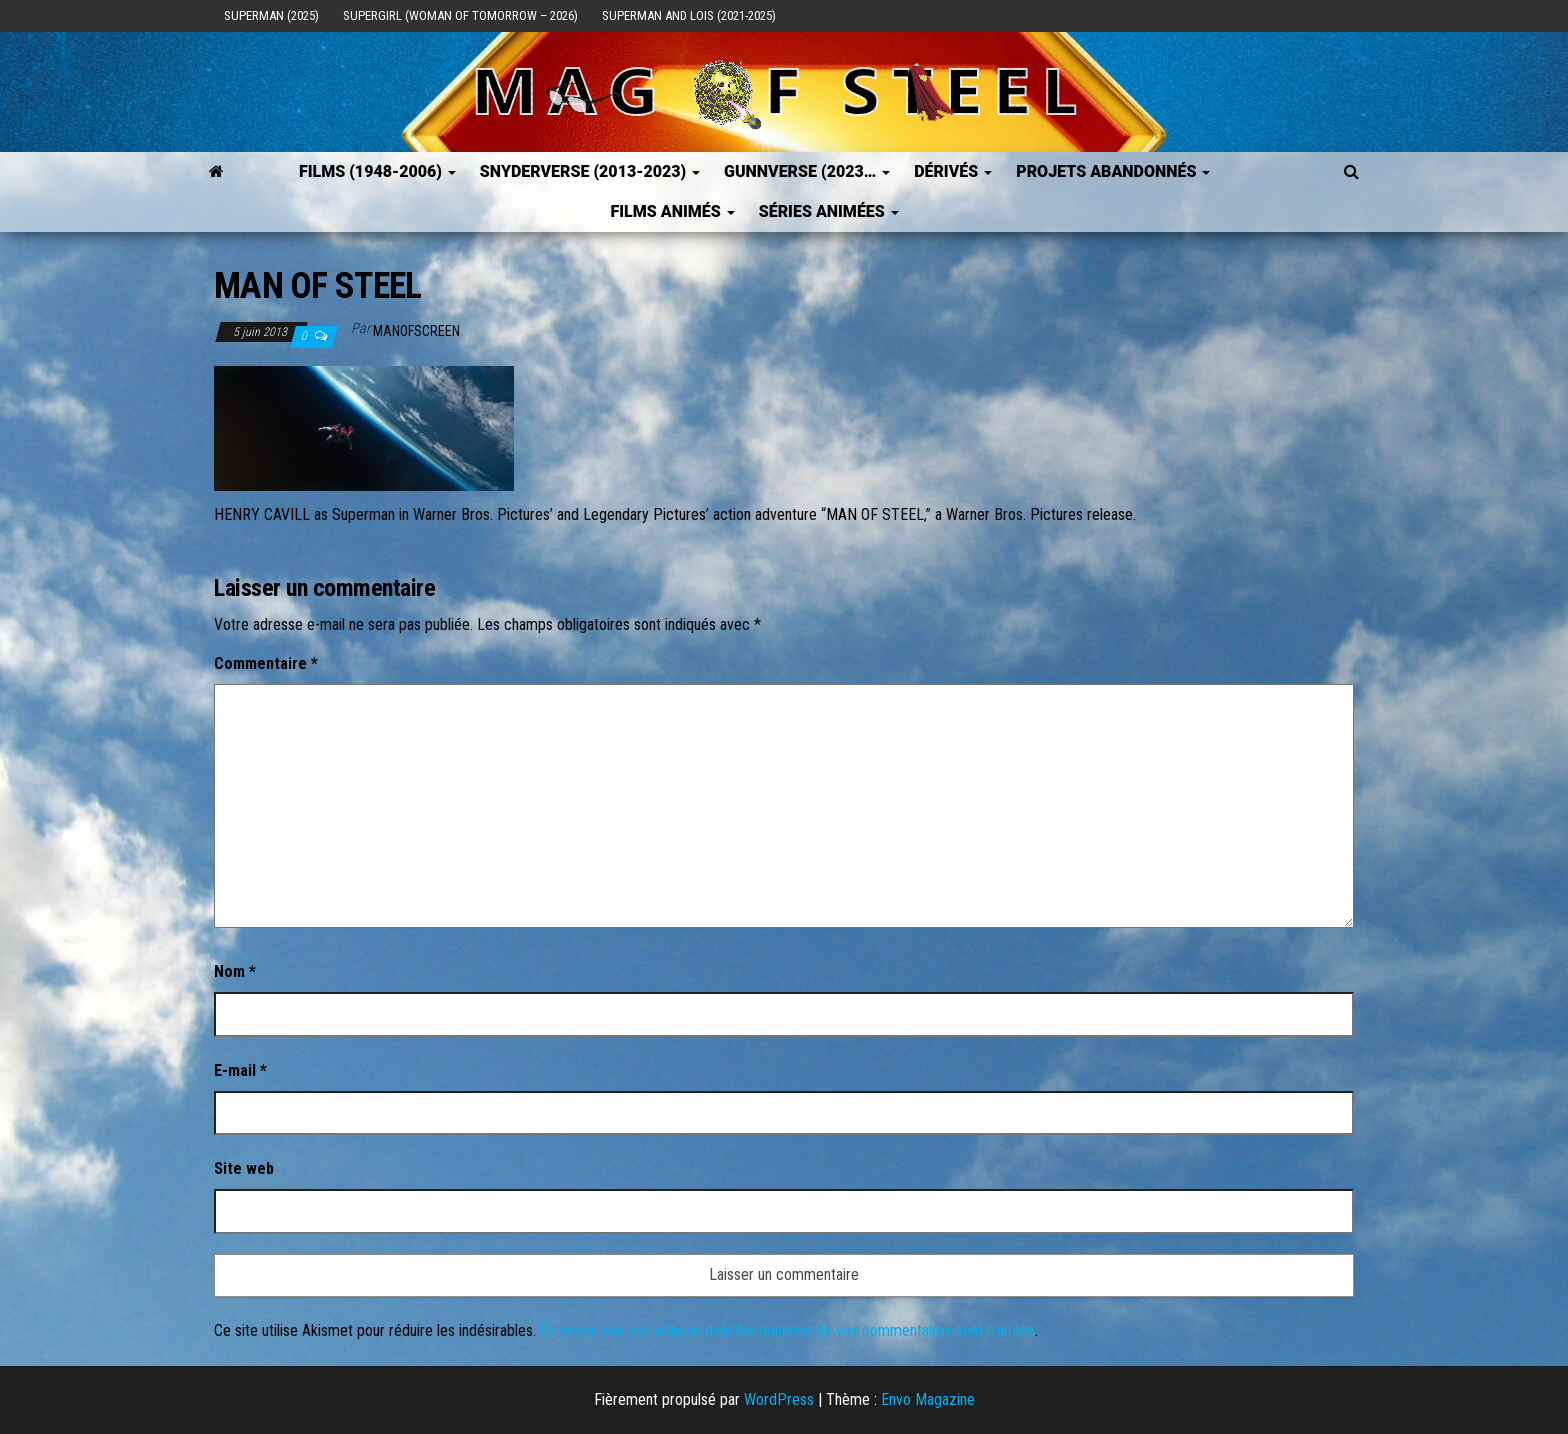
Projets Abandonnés (1113, 171)
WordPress (779, 1399)
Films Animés (672, 211)
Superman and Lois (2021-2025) (689, 15)
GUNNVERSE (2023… (807, 171)
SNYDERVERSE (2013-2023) (590, 171)
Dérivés (953, 171)
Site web (244, 1168)
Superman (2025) (271, 15)
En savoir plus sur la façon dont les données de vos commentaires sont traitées (787, 1330)
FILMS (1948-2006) (377, 171)
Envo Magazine (928, 1399)
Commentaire (266, 663)
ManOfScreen (416, 331)
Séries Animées (829, 211)
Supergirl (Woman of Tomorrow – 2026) (460, 15)
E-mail (240, 1070)
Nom (235, 971)
